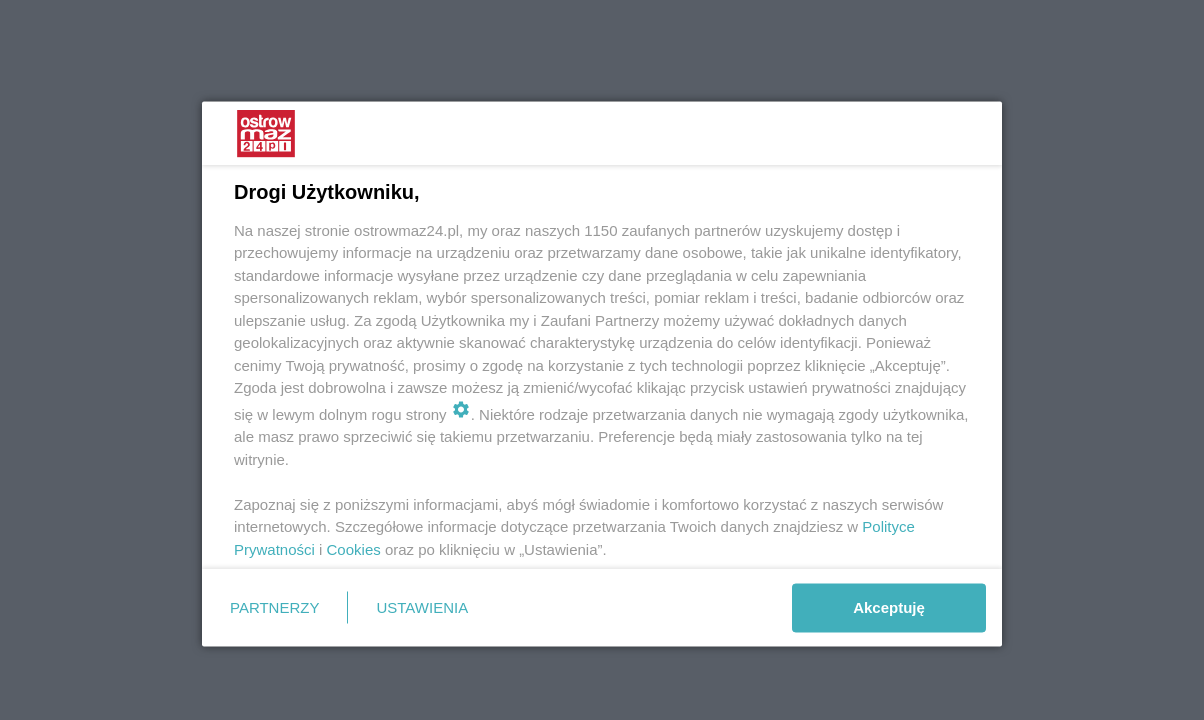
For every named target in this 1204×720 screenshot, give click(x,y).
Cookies (354, 548)
